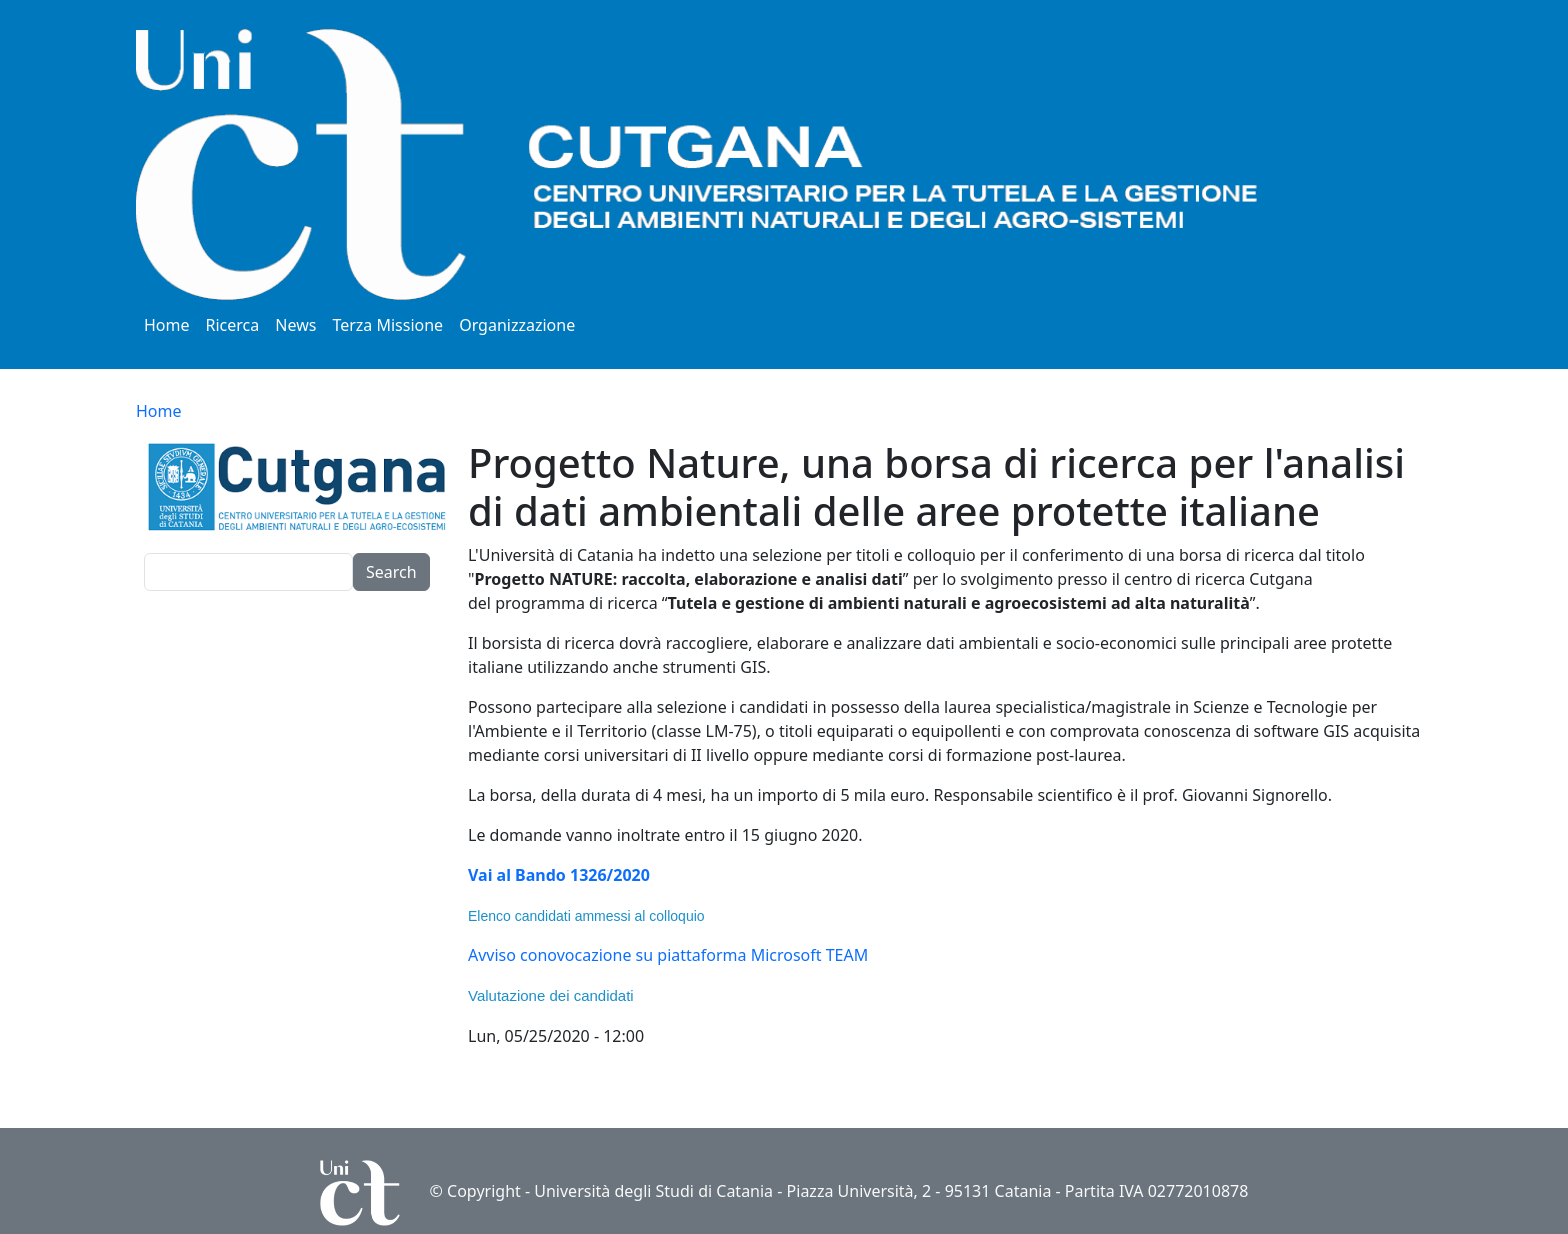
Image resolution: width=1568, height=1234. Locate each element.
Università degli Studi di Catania (653, 1191)
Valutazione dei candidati (551, 995)
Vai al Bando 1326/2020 (559, 875)
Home (167, 325)
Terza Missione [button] (387, 325)
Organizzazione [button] (517, 325)
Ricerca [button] (233, 325)
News (295, 325)
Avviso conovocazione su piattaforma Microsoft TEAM (668, 955)
